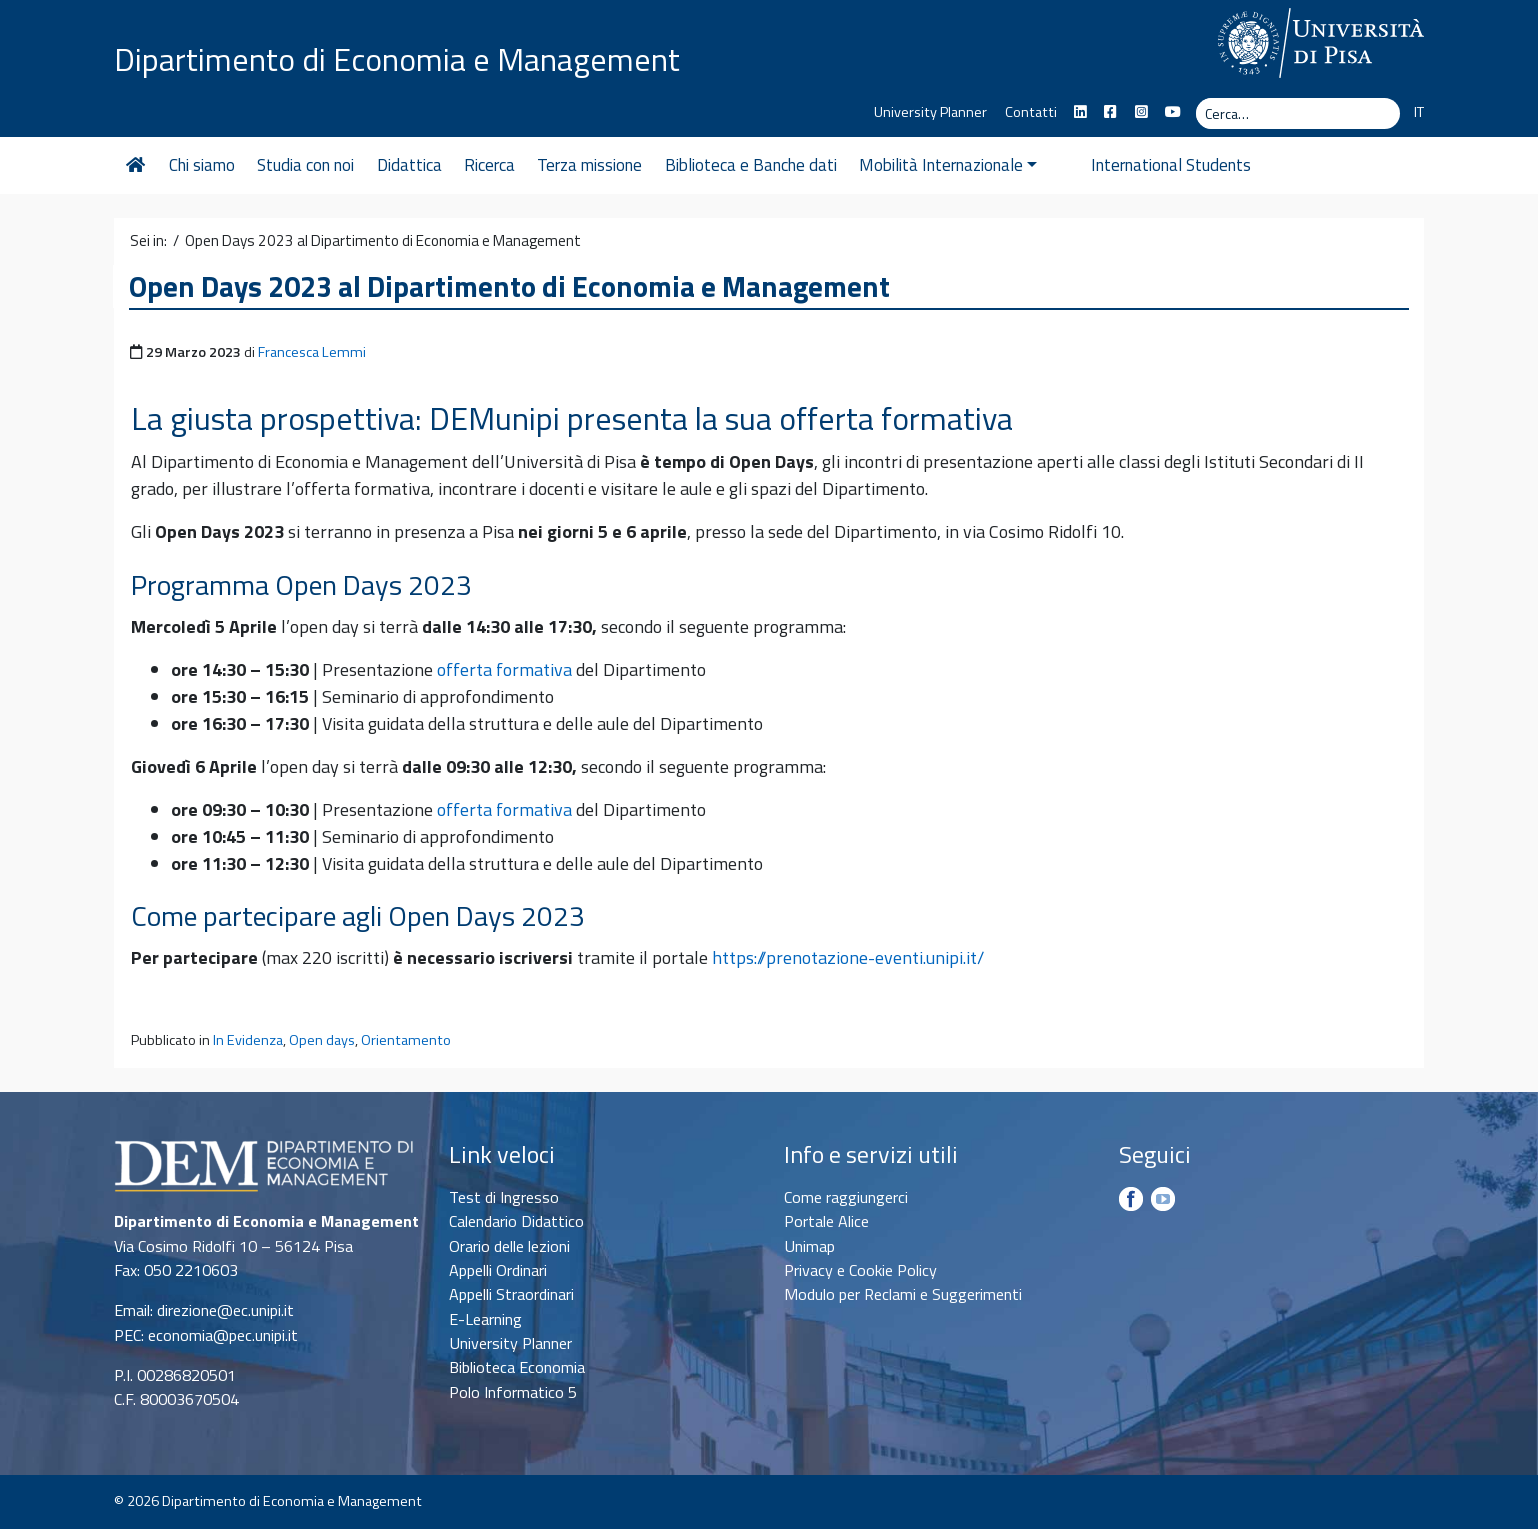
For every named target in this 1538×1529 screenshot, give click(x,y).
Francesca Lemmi (312, 352)
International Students (1140, 165)
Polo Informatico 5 (513, 1392)
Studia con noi (305, 165)
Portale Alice (826, 1221)
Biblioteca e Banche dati (751, 165)
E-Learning (485, 1319)
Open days (322, 1040)
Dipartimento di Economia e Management (397, 58)
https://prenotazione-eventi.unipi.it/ (848, 957)
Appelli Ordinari (498, 1270)
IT (1419, 112)
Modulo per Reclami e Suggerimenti (903, 1294)
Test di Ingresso (504, 1197)
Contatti (1031, 112)
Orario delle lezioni (509, 1246)
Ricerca (489, 165)
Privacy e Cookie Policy (860, 1270)
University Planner (930, 112)
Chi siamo (202, 165)
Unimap (809, 1246)
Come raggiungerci (846, 1197)
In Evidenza (248, 1040)
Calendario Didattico (516, 1221)
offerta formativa (504, 669)
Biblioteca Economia (517, 1367)
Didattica (409, 165)
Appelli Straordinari (511, 1294)
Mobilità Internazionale (948, 165)
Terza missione (589, 165)
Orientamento (406, 1040)
